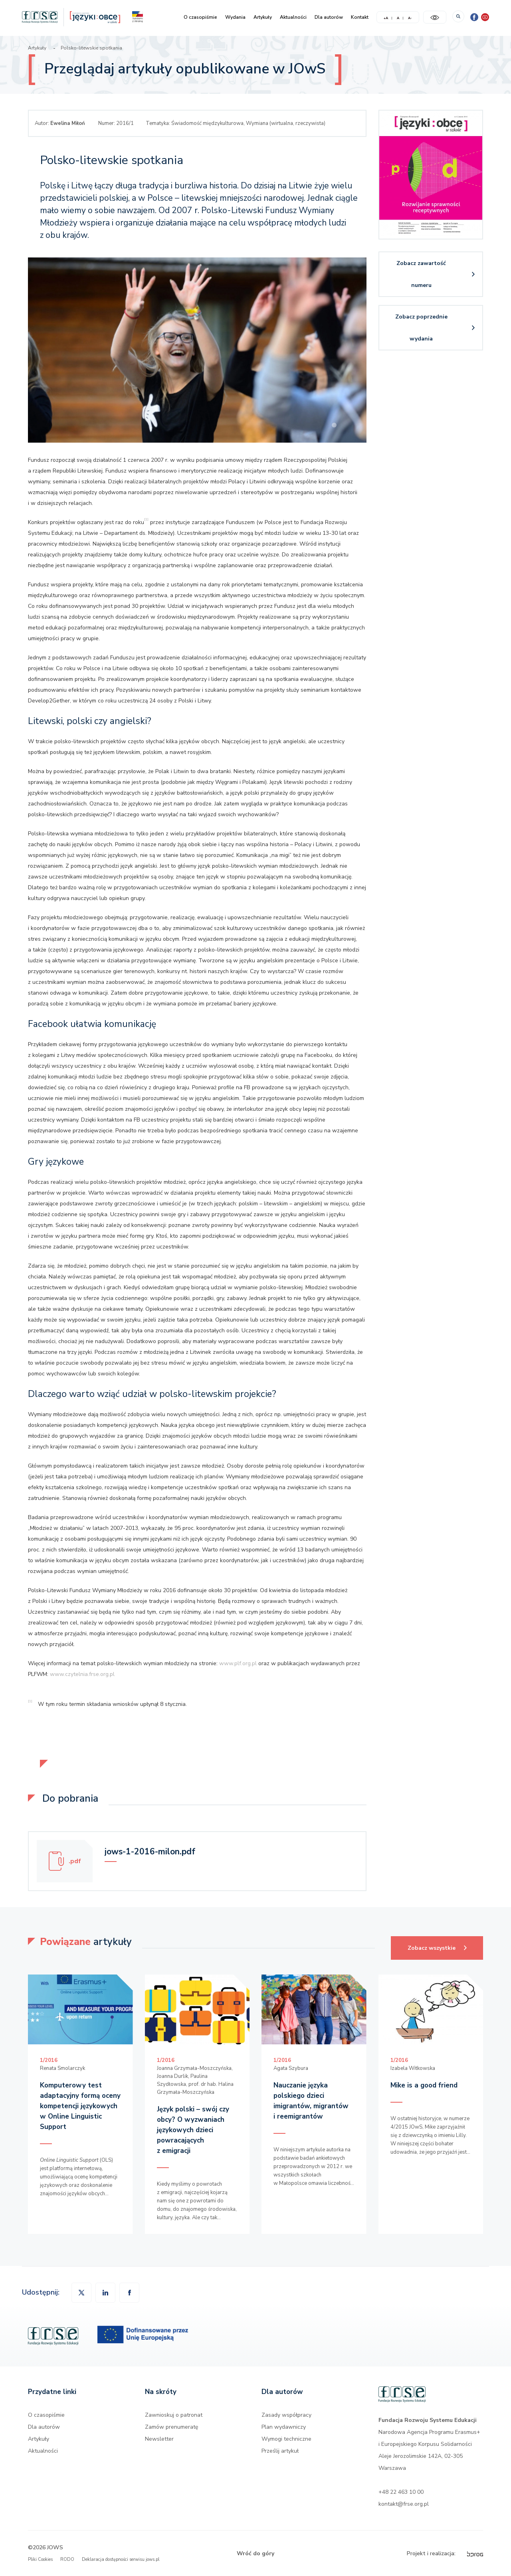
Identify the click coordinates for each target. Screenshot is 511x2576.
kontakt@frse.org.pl (403, 2504)
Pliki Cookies (40, 2559)
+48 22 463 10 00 (401, 2492)
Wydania (235, 17)
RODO (67, 2559)
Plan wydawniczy (283, 2427)
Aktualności (293, 17)
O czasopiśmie (200, 17)
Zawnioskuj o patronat (173, 2415)
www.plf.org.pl (238, 1663)
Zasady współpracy (286, 2415)
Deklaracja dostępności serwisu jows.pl (120, 2559)
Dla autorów (329, 17)
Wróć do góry (255, 2553)
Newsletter (159, 2439)
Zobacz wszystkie (445, 1944)
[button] (129, 2293)
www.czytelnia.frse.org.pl (82, 1674)
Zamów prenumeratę (171, 2427)
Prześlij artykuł (280, 2451)
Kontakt (359, 17)
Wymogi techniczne (286, 2439)
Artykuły (263, 17)
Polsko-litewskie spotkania (91, 48)
